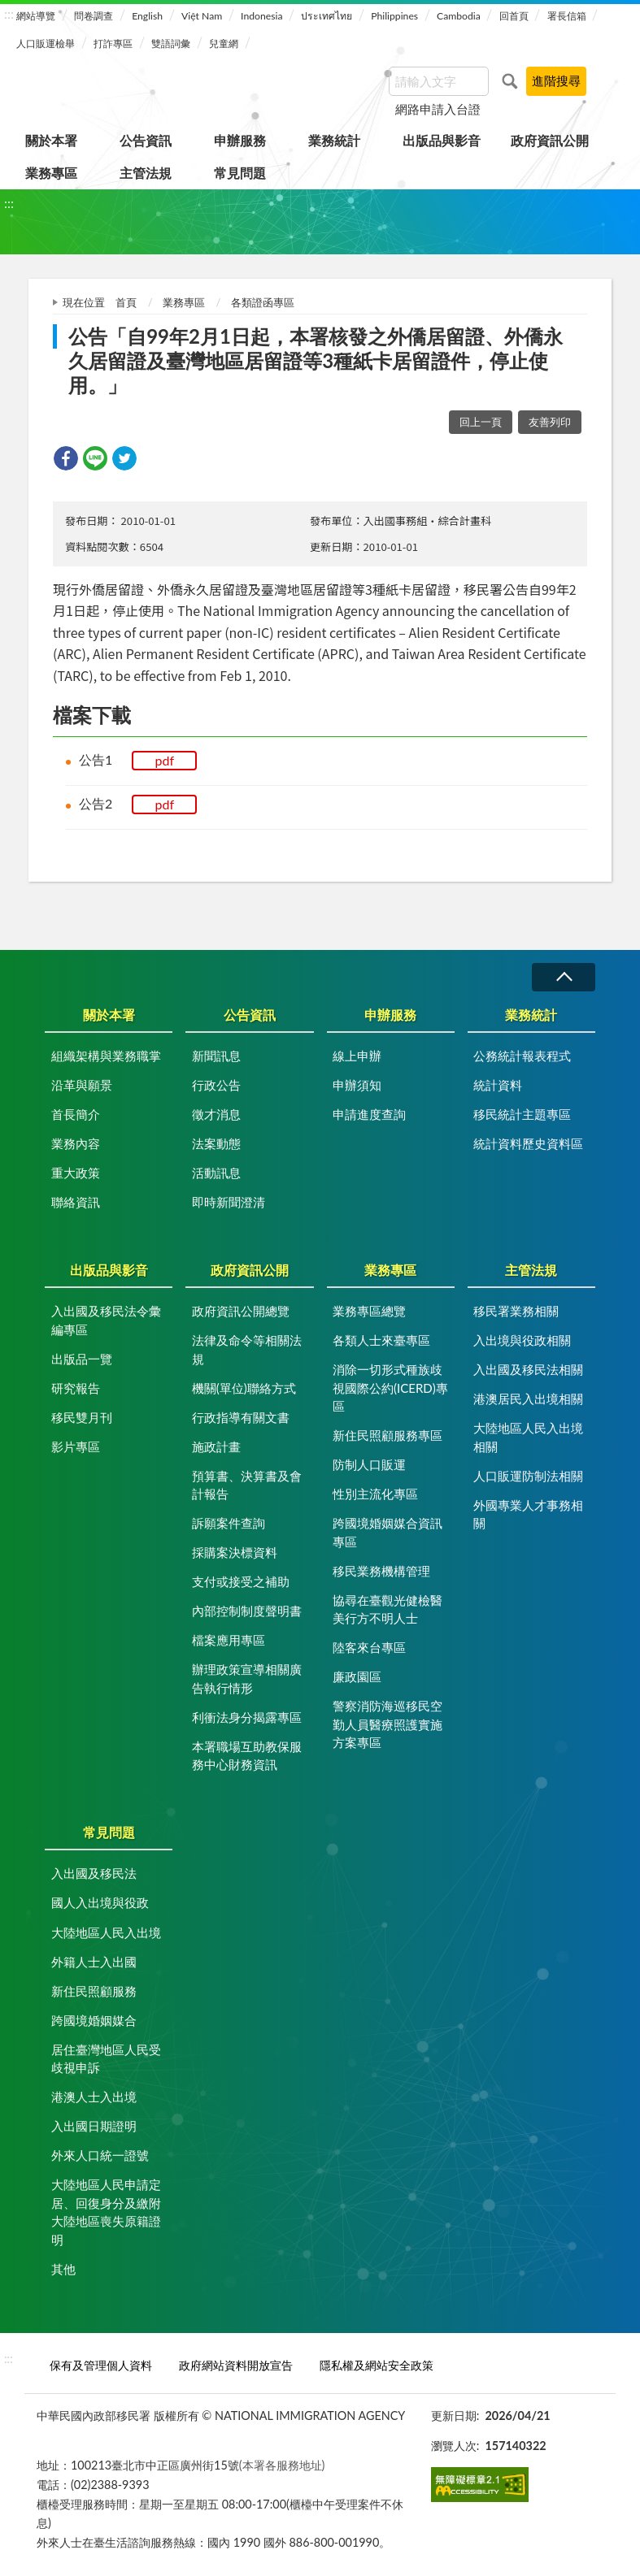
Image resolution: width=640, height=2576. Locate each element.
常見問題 (240, 172)
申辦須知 (357, 1085)
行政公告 (216, 1085)
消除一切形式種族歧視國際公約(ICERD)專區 (390, 1387)
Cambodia (459, 16)
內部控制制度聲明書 (247, 1610)
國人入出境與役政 (100, 1902)
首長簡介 (75, 1114)
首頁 (126, 302)
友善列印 (550, 421)
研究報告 (75, 1388)
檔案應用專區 (228, 1640)
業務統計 (334, 140)
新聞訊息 (216, 1055)
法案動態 (216, 1143)
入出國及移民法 (94, 1873)
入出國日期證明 (94, 2125)
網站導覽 (35, 16)
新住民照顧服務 (94, 1991)
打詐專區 (113, 43)
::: (9, 13)
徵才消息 (216, 1114)
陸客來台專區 (369, 1647)
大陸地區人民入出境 (106, 1932)
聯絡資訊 (75, 1202)
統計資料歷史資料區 (528, 1143)
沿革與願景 (81, 1085)
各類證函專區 (262, 302)
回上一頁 (480, 421)
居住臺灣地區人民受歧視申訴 (106, 2058)
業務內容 (75, 1143)
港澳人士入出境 (94, 2096)
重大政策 (75, 1172)
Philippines (394, 16)
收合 (563, 977)
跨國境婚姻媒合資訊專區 (387, 1532)
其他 (63, 2269)
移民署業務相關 (516, 1310)
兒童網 (223, 43)
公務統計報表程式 (522, 1055)
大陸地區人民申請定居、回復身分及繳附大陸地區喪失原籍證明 (106, 2212)
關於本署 (51, 140)
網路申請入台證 (438, 109)
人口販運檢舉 (45, 43)
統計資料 (497, 1085)
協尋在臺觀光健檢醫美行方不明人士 (387, 1609)
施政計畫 (216, 1446)
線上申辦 (357, 1055)
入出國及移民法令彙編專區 (106, 1320)
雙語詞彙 (170, 43)
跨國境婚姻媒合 (94, 2020)
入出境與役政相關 (522, 1340)
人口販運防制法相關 (528, 1475)
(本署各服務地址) (282, 2465)
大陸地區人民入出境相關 (528, 1437)
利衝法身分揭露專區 (247, 1717)
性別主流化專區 (375, 1493)
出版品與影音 (442, 140)
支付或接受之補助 (241, 1581)
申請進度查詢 (369, 1114)
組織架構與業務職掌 (106, 1055)
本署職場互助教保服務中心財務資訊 (247, 1755)
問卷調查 (93, 16)
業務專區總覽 (369, 1310)
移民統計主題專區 (522, 1114)
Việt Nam (201, 16)
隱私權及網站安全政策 (376, 2365)
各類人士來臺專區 (381, 1340)
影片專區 (75, 1446)
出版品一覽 (81, 1358)
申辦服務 (240, 140)
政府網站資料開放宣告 (236, 2365)
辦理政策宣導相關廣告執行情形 (247, 1678)
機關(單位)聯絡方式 (244, 1388)
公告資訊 (146, 140)
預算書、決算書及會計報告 (247, 1485)
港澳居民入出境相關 (528, 1398)
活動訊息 (216, 1172)
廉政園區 (357, 1676)
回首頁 (514, 16)
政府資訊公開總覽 (241, 1310)
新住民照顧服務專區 (387, 1435)
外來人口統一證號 (100, 2155)
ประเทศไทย (326, 16)
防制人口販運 (369, 1464)
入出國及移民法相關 (528, 1369)
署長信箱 (566, 16)
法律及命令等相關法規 (247, 1349)
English (147, 16)
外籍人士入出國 (94, 1961)
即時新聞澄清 (228, 1202)
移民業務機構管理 (381, 1570)
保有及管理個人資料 (101, 2365)
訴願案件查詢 (228, 1523)
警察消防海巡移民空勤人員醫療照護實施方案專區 (387, 1724)
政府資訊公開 (550, 140)
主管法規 (146, 172)
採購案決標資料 (234, 1552)
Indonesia (261, 16)
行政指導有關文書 (241, 1417)
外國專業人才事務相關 (528, 1514)
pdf (165, 760)
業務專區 (51, 172)
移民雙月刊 (81, 1417)
